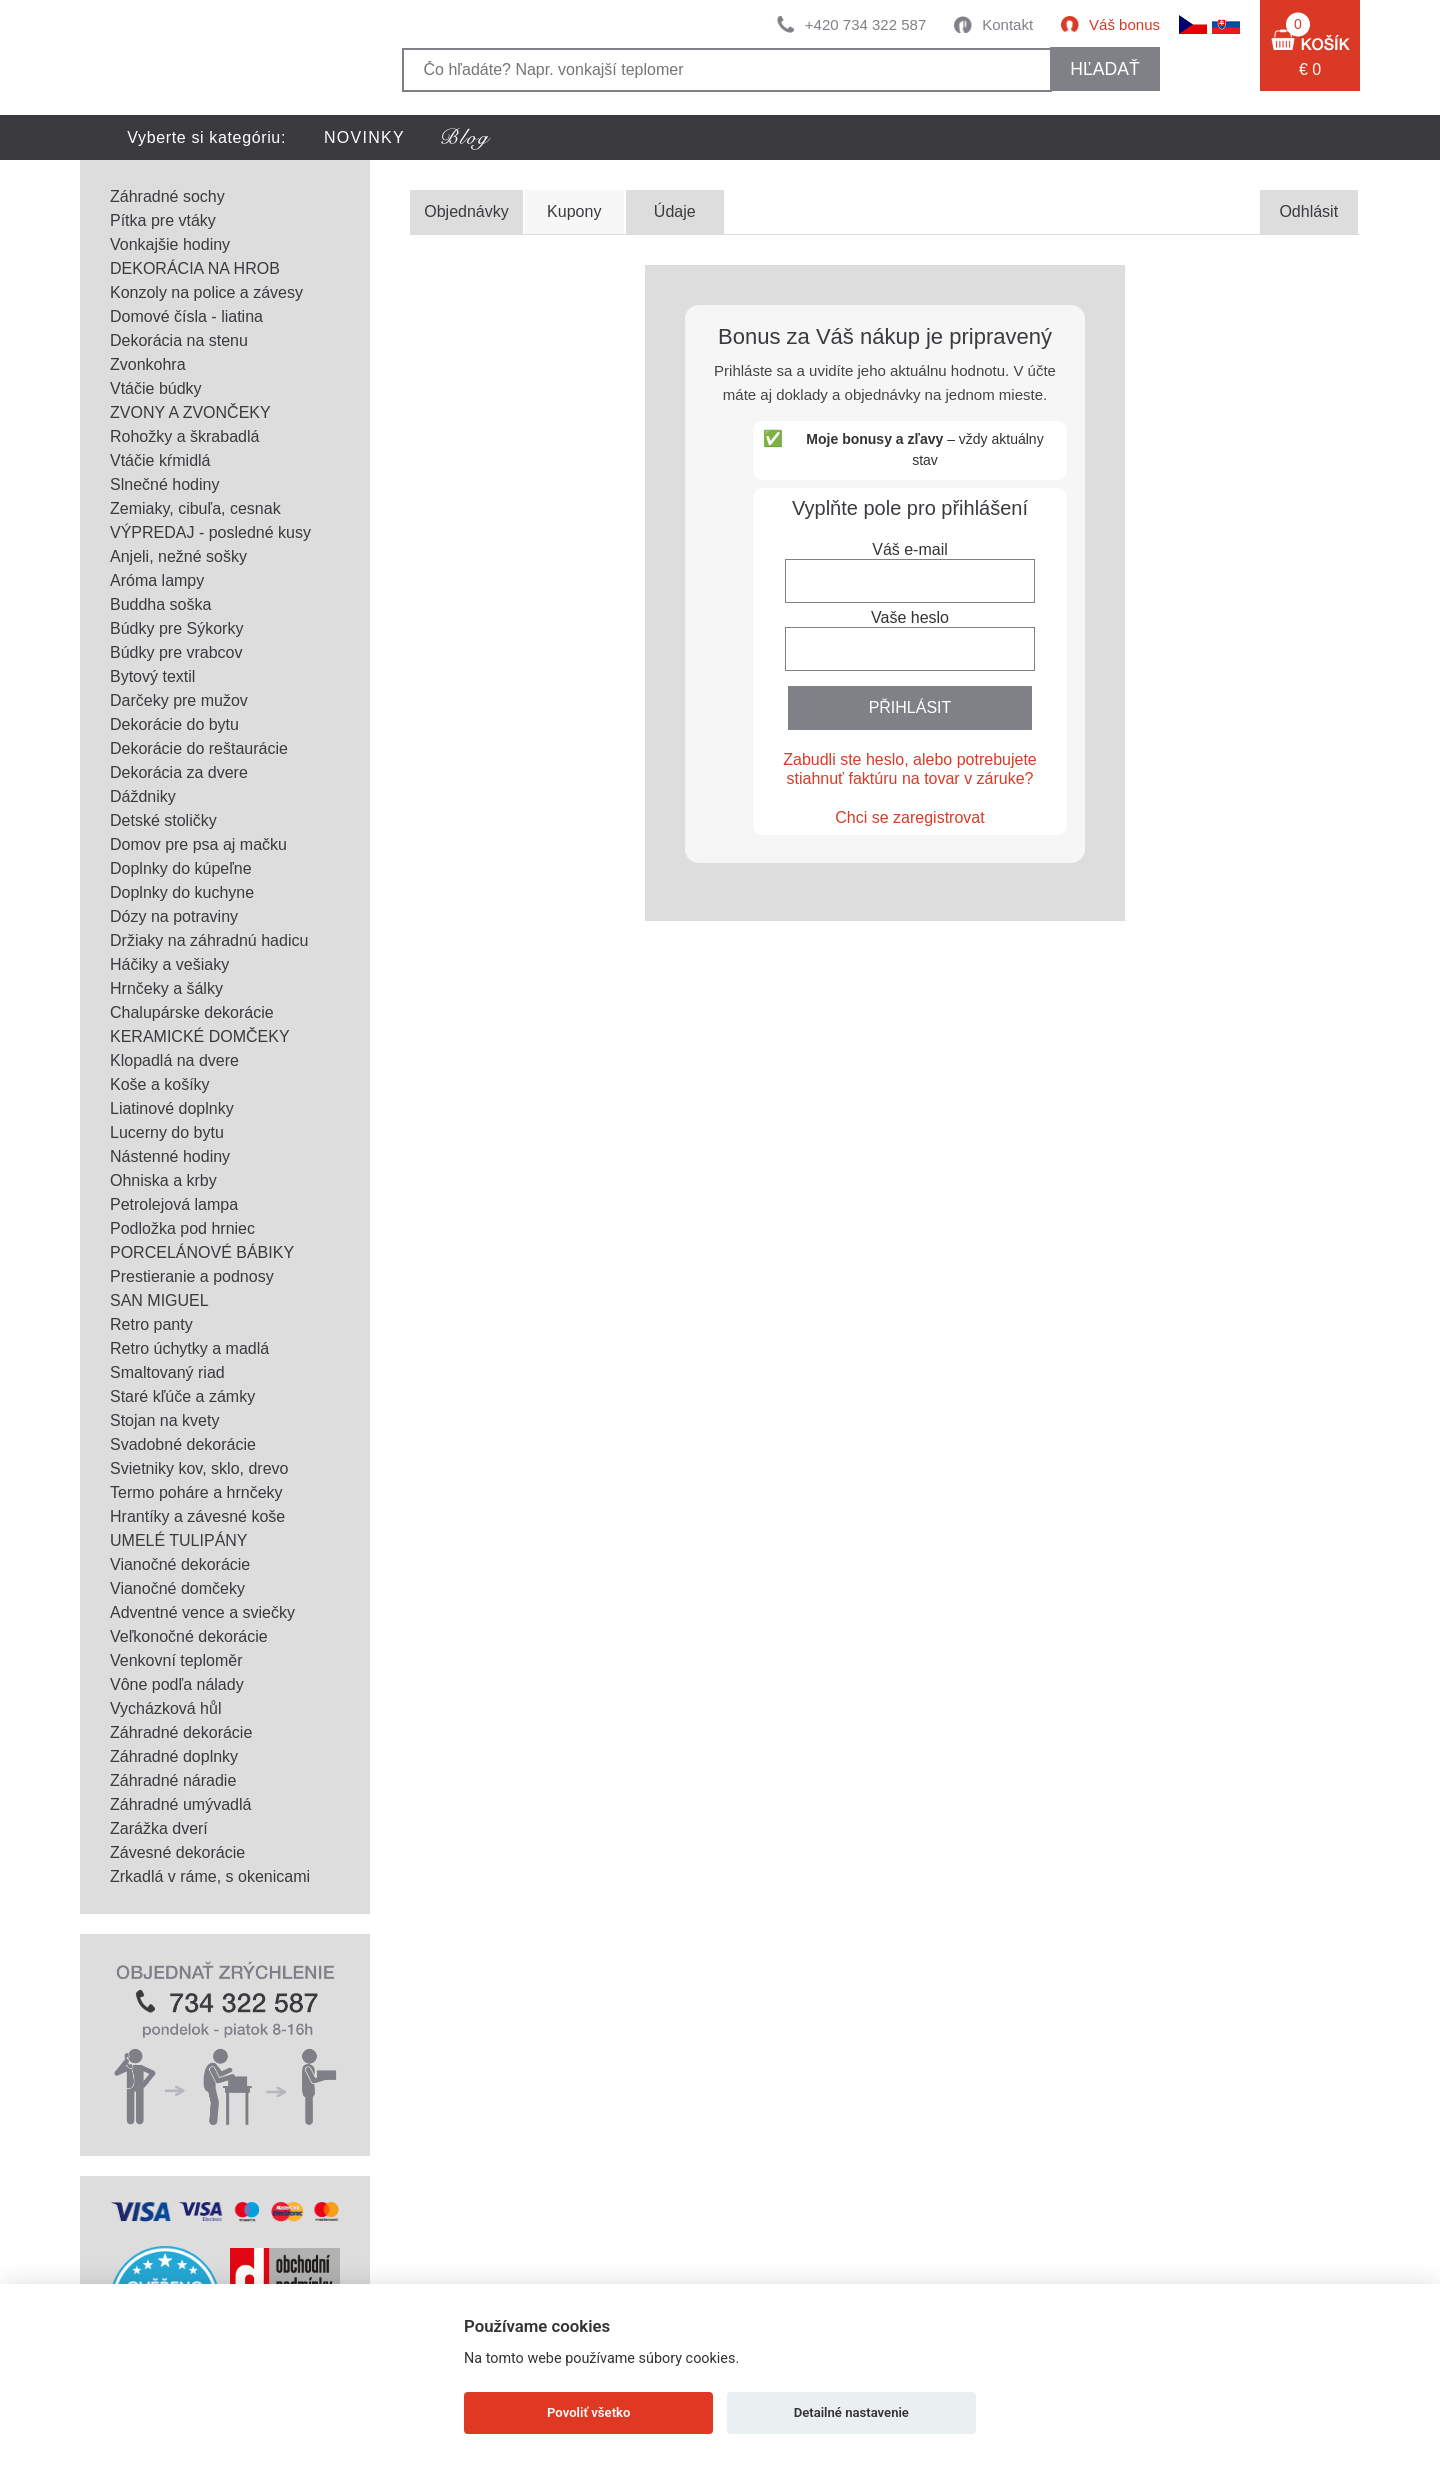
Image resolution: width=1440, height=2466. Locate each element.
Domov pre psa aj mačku (198, 844)
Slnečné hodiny (164, 484)
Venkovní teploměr (176, 1660)
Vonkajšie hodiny (170, 244)
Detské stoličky (163, 820)
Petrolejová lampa (174, 1204)
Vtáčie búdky (156, 388)
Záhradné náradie (173, 1780)
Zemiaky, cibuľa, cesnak (195, 508)
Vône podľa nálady (177, 1684)
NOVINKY (364, 137)
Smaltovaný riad (167, 1372)
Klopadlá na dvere (174, 1060)
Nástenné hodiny (170, 1156)
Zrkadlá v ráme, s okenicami (210, 1876)
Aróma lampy (157, 580)
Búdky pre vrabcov (176, 652)
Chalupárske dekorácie (192, 1012)
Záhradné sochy (167, 196)
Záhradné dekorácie (181, 1732)
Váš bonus (1124, 24)
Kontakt (1007, 24)
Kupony (574, 211)
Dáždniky (143, 796)
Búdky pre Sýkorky (176, 628)
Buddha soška (160, 604)
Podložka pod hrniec (182, 1228)
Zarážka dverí (159, 1828)
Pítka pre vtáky (163, 220)
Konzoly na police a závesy (206, 292)
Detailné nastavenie (851, 2412)
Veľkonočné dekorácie (189, 1636)
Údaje (675, 211)
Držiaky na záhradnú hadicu (209, 940)
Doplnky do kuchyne (182, 892)
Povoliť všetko (588, 2412)
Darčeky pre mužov (179, 700)
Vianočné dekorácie (180, 1564)
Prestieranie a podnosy (192, 1276)
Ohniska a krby (163, 1180)
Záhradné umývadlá (180, 1804)
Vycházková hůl (165, 1708)
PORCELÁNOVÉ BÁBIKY (202, 1252)
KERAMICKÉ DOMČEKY (200, 1036)
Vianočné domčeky (177, 1588)
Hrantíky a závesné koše (197, 1516)
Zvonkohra (148, 364)
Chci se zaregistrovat (909, 817)
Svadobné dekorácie (183, 1444)
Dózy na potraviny (174, 916)
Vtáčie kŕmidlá (160, 460)
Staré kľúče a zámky (182, 1396)
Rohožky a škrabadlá (184, 436)
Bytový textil (152, 676)
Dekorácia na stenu (179, 340)
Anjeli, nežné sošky (178, 556)
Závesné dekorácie (177, 1852)
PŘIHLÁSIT (910, 707)
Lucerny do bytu (167, 1132)
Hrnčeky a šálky (166, 988)
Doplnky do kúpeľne (181, 868)
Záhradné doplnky (174, 1756)
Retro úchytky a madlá (189, 1348)
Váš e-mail (910, 549)
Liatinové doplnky (172, 1108)
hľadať (1104, 69)
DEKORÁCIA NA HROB (195, 268)
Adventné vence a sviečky (202, 1612)
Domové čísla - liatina (186, 316)
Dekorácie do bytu (174, 724)
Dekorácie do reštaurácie (199, 748)
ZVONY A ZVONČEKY (190, 412)
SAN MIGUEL (159, 1300)
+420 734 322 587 (865, 24)
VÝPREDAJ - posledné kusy (210, 532)
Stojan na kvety (164, 1420)
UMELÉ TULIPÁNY (179, 1540)
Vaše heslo (910, 617)
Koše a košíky (160, 1084)
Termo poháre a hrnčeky (196, 1492)
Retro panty (151, 1324)
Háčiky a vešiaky (169, 964)
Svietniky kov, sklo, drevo (199, 1468)
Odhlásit (1308, 211)
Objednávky (466, 211)
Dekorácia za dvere (179, 772)
